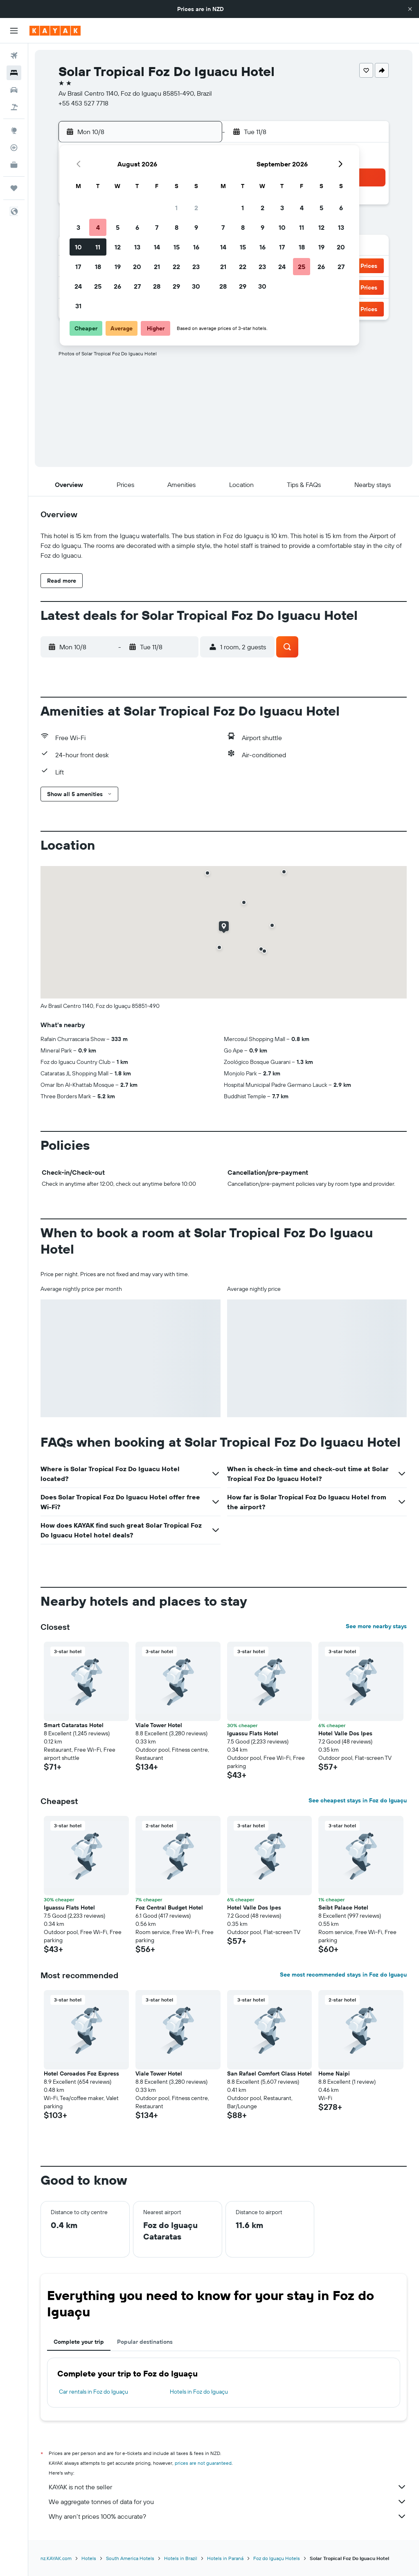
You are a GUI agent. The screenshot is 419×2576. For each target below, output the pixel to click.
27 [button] (137, 286)
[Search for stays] (14, 73)
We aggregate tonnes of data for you (228, 2501)
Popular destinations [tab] (145, 2341)
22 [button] (176, 267)
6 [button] (137, 227)
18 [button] (98, 267)
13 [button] (137, 247)
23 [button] (196, 267)
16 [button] (196, 247)
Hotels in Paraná (225, 2558)
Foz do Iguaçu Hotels (276, 2558)
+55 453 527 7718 (83, 103)
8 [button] (176, 227)
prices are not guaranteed (203, 2463)
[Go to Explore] (14, 130)
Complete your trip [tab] (79, 2341)
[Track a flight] (14, 147)
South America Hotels (130, 2558)
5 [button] (117, 227)
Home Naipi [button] (334, 2073)
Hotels (88, 2558)
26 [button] (117, 286)
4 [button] (98, 227)
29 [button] (176, 286)
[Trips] (14, 188)
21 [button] (157, 267)
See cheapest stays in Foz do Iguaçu (358, 1800)
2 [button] (196, 208)
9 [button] (196, 227)
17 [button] (78, 267)
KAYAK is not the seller (228, 2487)
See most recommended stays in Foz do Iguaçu (343, 1974)
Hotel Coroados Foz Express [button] (81, 2073)
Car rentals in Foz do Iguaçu (93, 2391)
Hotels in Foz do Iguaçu (199, 2391)
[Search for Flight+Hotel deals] (14, 107)
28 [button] (156, 286)
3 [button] (78, 227)
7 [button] (156, 227)
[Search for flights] (14, 55)
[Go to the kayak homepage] (55, 31)
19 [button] (118, 267)
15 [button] (176, 247)
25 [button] (97, 286)
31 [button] (78, 306)
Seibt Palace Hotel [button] (343, 1907)
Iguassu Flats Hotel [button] (252, 1733)
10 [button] (78, 247)
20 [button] (137, 267)
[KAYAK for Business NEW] (14, 165)
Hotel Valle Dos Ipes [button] (345, 1733)
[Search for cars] (14, 90)
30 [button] (196, 286)
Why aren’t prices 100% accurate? (228, 2516)
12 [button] (118, 247)
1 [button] (176, 208)
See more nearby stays (376, 1626)
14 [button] (157, 247)
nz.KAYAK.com (56, 2558)
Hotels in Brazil (180, 2558)
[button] (410, 9)
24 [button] (78, 286)
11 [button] (97, 247)
